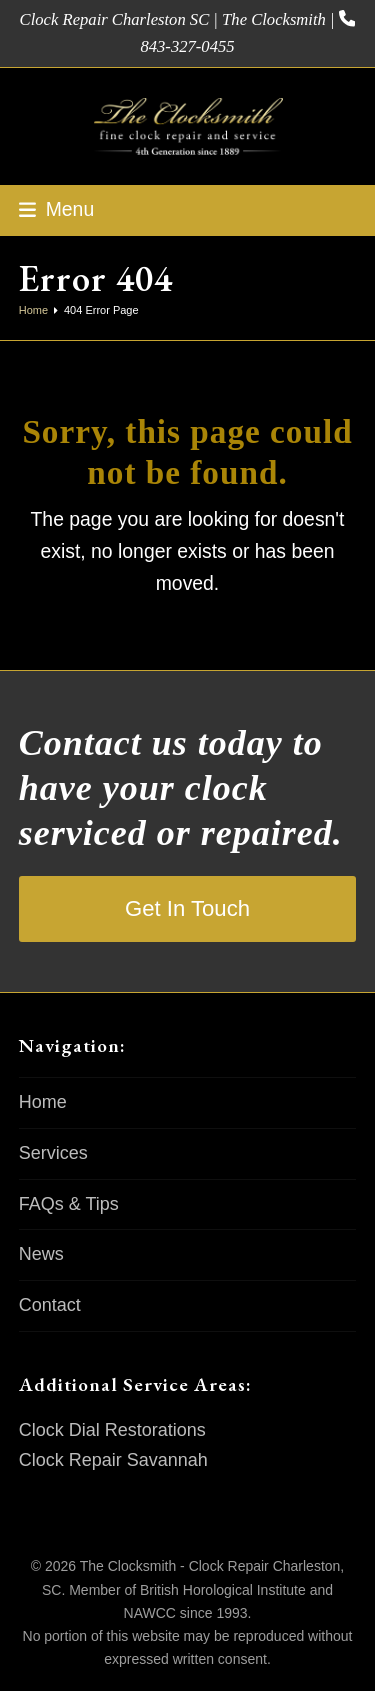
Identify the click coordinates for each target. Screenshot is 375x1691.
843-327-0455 (187, 46)
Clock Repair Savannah (113, 1460)
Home (43, 1102)
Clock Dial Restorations (112, 1430)
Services (53, 1153)
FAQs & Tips (69, 1204)
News (41, 1254)
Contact (50, 1305)
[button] (56, 209)
